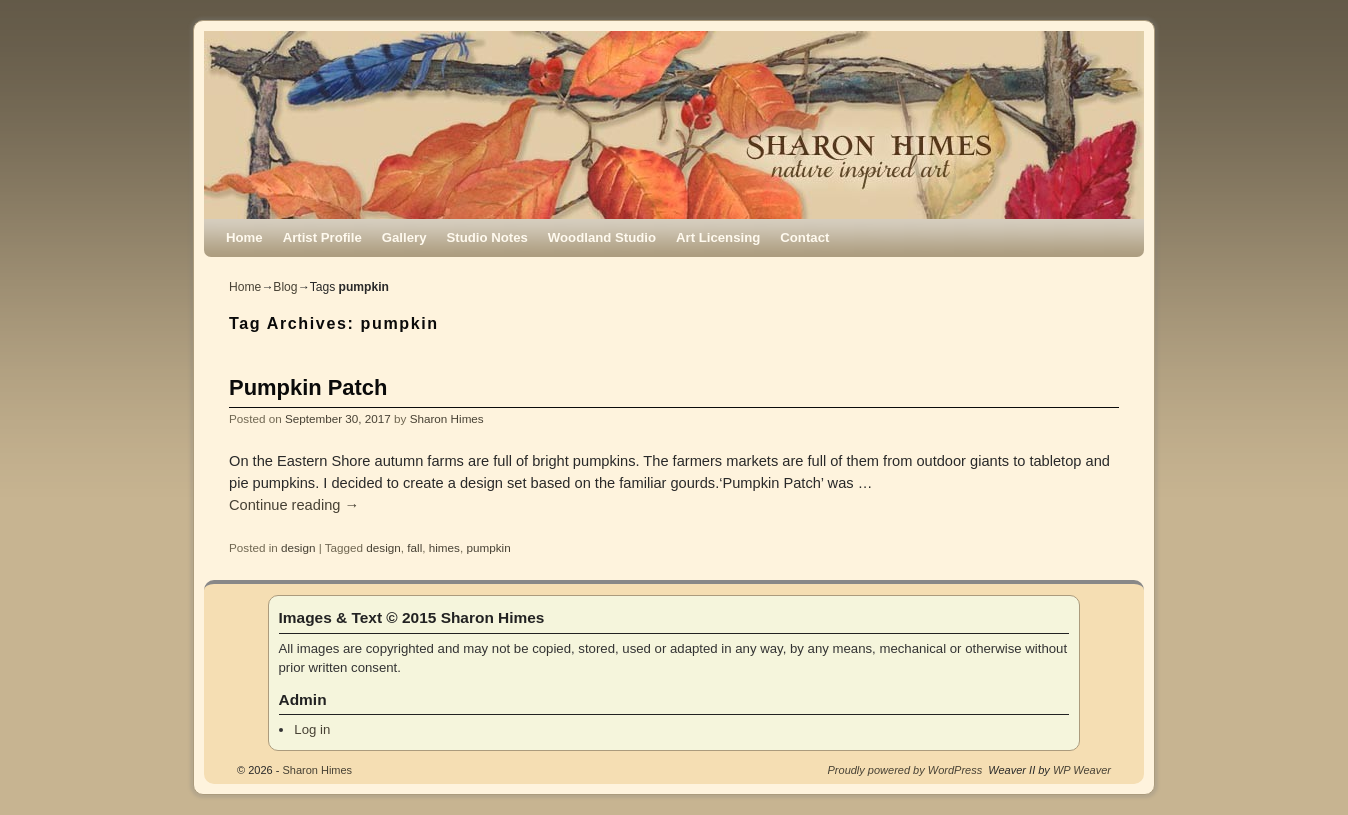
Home (244, 237)
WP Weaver (1082, 770)
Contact (804, 237)
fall (414, 547)
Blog (285, 287)
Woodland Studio (602, 237)
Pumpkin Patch (308, 387)
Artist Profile (322, 237)
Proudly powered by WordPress (905, 770)
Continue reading (294, 505)
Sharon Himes (447, 418)
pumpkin (488, 547)
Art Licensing (718, 237)
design (298, 547)
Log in (312, 729)
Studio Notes (487, 237)
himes (444, 547)
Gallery (404, 237)
